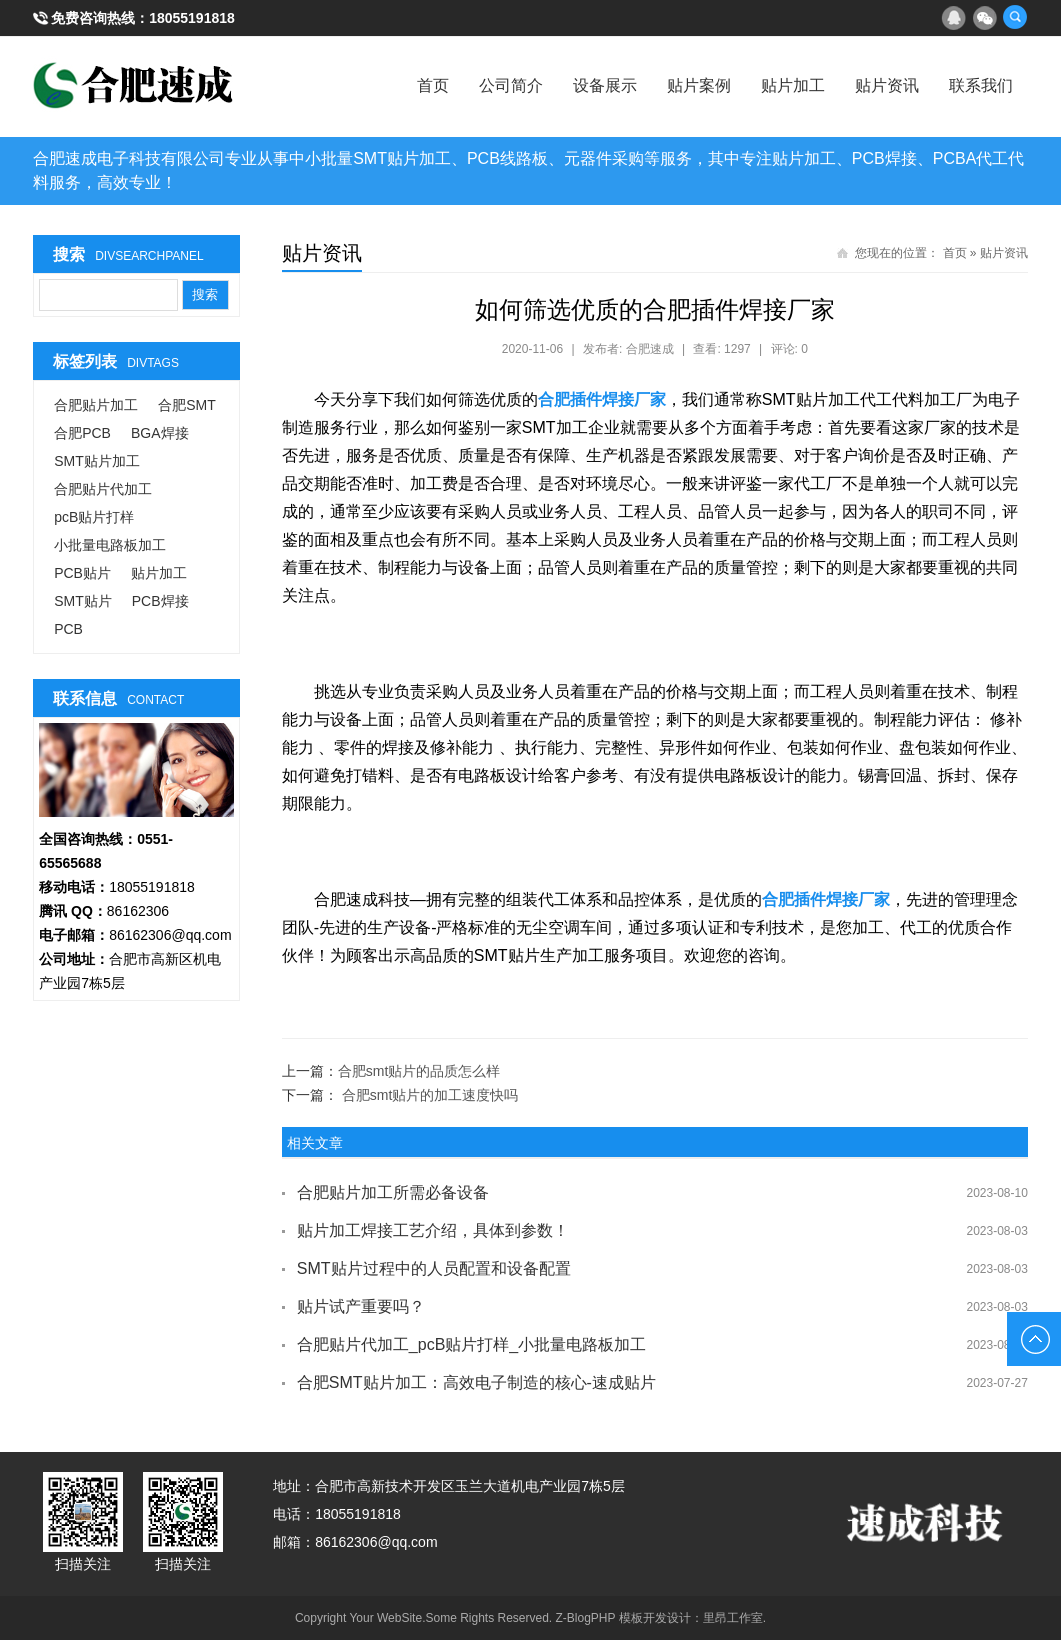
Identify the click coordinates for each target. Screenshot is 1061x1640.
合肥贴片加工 (96, 405)
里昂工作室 (733, 1618)
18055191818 (192, 18)
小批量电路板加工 (110, 545)
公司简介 (511, 85)
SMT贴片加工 (97, 461)
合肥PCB (82, 433)
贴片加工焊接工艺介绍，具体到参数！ (433, 1230)
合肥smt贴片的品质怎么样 (419, 1071)
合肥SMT (187, 405)
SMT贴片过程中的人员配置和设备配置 (434, 1268)
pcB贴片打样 (94, 517)
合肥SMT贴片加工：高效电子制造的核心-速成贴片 (476, 1382)
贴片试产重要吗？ (361, 1306)
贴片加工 (793, 85)
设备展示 (605, 85)
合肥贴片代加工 (103, 489)
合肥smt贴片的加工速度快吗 (430, 1095)
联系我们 (981, 85)
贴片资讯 (887, 85)
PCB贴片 (82, 573)
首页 (433, 85)
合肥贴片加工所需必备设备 (393, 1192)
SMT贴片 (83, 601)
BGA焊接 (160, 433)
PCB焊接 (160, 601)
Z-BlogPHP (586, 1618)
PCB (68, 629)
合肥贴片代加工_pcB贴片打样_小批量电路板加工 (471, 1344)
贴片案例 (699, 85)
